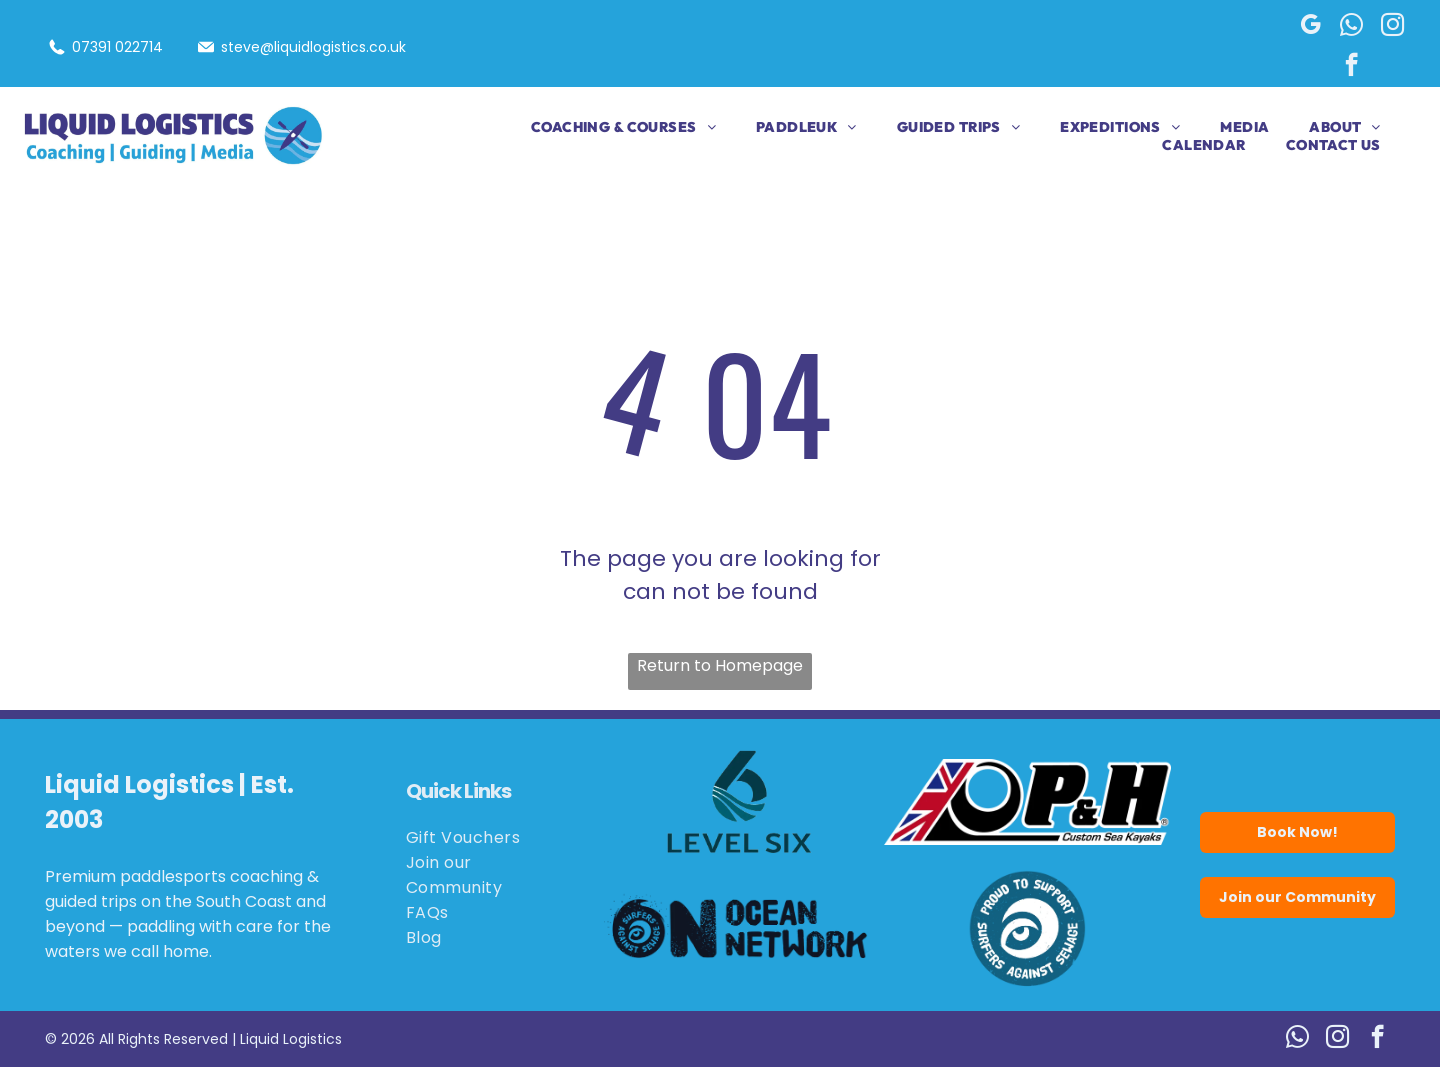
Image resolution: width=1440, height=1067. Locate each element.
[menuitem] (603, 127)
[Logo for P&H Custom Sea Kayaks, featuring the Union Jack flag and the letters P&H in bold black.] (1028, 802)
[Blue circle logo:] (1028, 928)
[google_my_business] (1310, 27)
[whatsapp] (1351, 27)
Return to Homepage (720, 665)
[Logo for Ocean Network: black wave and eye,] (740, 928)
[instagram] (1392, 27)
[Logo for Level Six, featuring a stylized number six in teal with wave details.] (740, 802)
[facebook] (1351, 67)
